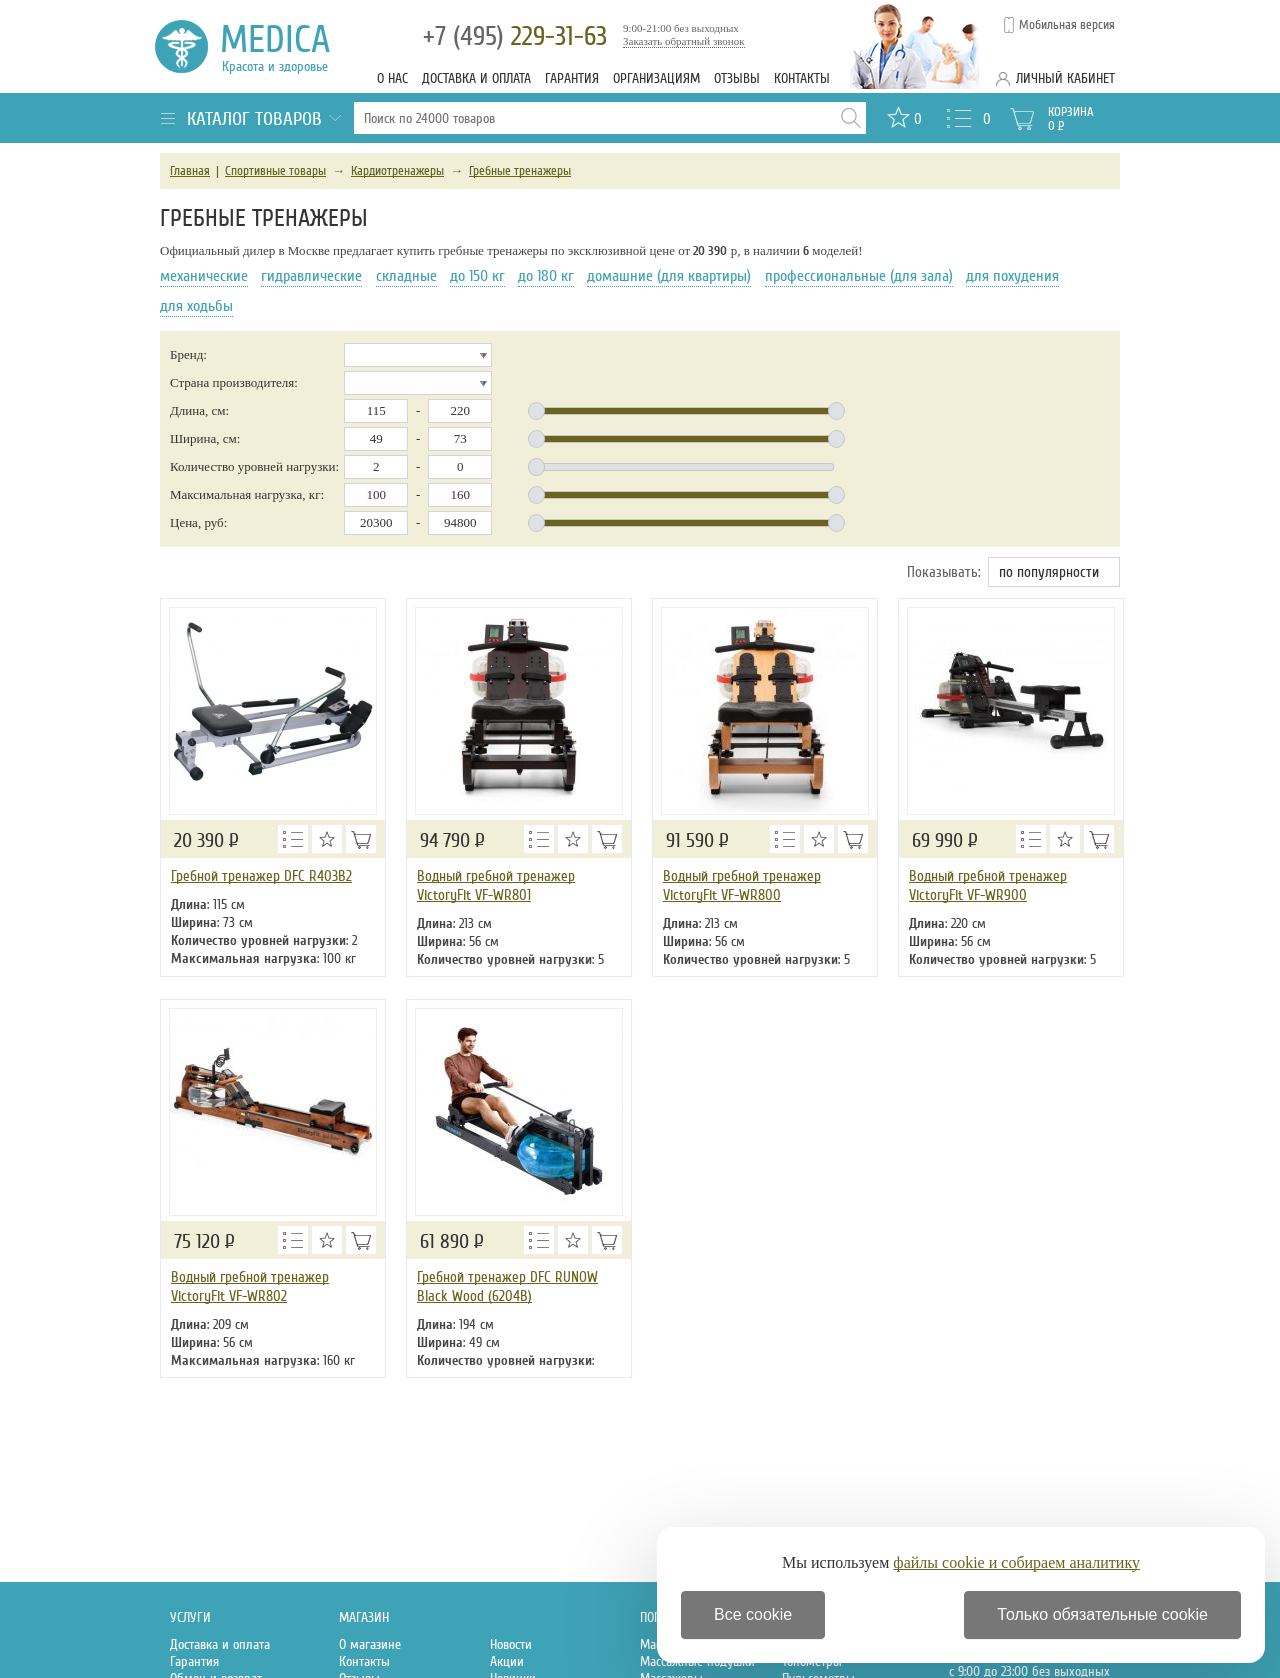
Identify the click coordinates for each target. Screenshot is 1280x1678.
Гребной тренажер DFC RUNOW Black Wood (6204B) (507, 1286)
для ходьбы (196, 306)
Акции (507, 1661)
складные (406, 276)
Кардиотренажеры (397, 171)
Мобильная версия (1067, 25)
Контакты (802, 78)
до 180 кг (546, 276)
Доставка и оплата (476, 78)
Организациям (656, 78)
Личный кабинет (1065, 78)
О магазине (370, 1644)
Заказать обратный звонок (684, 41)
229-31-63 (515, 36)
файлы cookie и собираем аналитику (1016, 1562)
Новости (511, 1644)
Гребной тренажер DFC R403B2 (261, 876)
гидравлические (311, 276)
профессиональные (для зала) (859, 276)
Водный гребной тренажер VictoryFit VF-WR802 (250, 1286)
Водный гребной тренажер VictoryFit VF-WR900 (988, 885)
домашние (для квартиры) (669, 276)
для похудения (1012, 276)
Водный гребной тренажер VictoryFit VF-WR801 (496, 885)
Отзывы (737, 78)
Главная (190, 171)
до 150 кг (477, 276)
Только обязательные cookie (1102, 1614)
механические (204, 276)
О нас (392, 78)
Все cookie (753, 1614)
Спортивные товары (275, 171)
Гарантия (572, 78)
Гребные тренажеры (520, 171)
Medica (286, 46)
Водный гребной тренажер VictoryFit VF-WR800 (742, 885)
